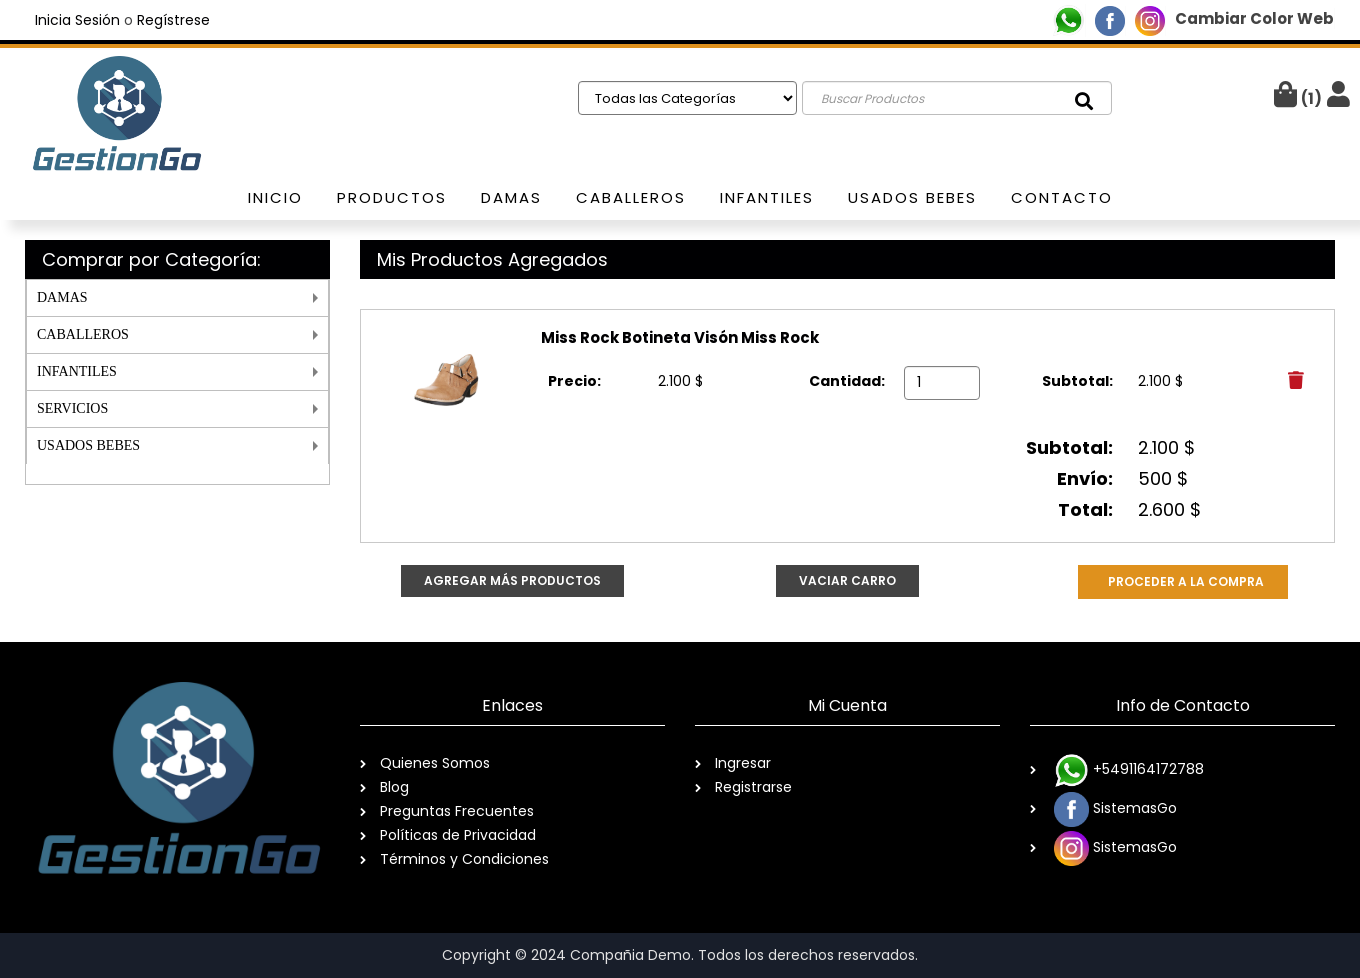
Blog (394, 787)
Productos (392, 197)
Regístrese (173, 20)
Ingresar (743, 763)
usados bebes (912, 197)
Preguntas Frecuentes (457, 811)
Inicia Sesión (77, 20)
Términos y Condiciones (464, 859)
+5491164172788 (1127, 770)
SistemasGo (1113, 809)
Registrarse (753, 787)
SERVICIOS (72, 408)
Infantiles (767, 197)
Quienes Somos (435, 763)
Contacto (1062, 197)
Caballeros (631, 197)
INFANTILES (77, 371)
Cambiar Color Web (1254, 18)
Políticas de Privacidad (458, 835)
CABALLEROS (83, 334)
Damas (511, 197)
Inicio (275, 197)
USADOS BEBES (88, 445)
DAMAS (62, 297)
